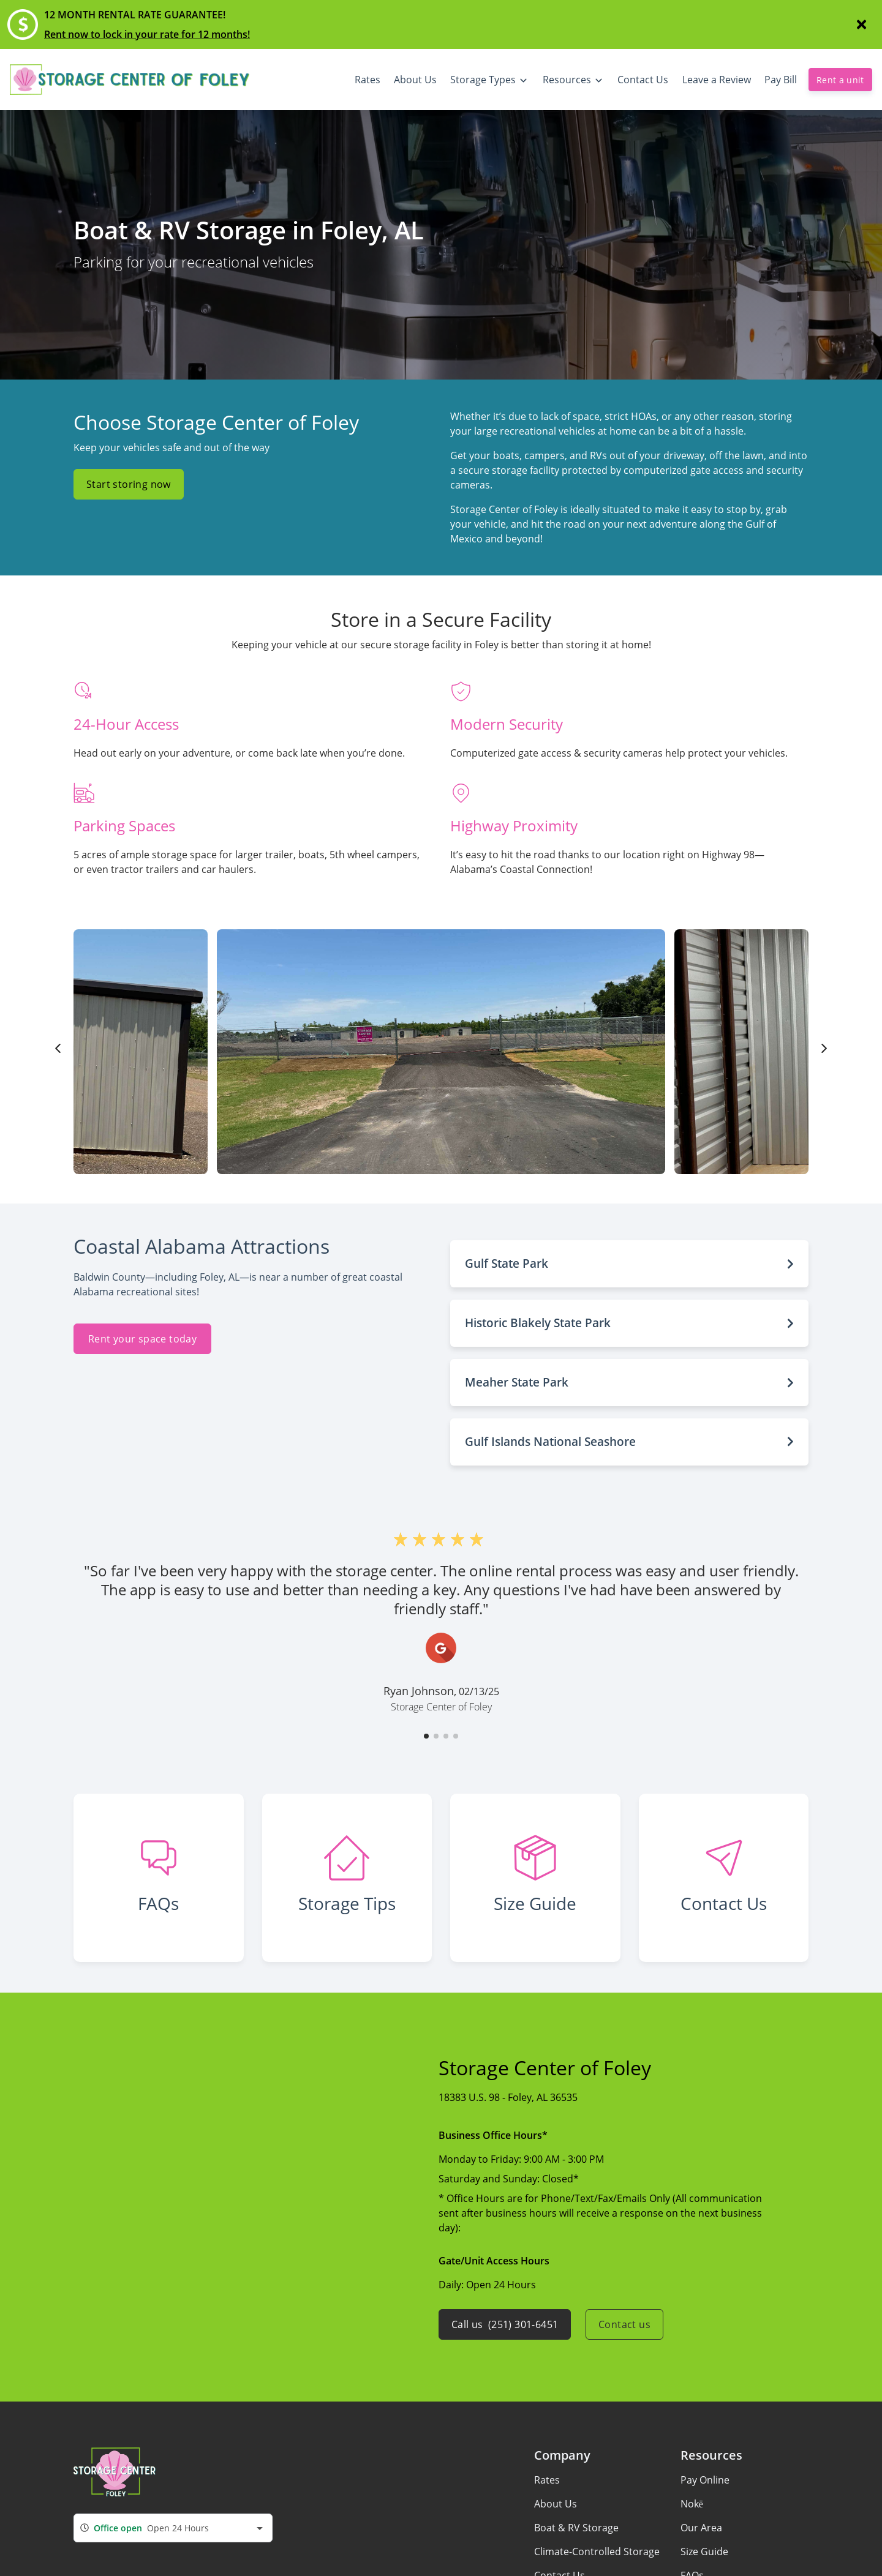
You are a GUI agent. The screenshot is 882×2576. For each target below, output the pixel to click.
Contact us (624, 2324)
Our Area (701, 2527)
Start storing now (128, 484)
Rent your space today (142, 1339)
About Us (555, 2503)
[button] (629, 1263)
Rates (547, 2480)
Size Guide (704, 2551)
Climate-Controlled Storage (597, 2551)
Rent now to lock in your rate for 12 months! (147, 34)
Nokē (691, 2503)
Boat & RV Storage (576, 2527)
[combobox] (173, 2528)
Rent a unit (840, 80)
